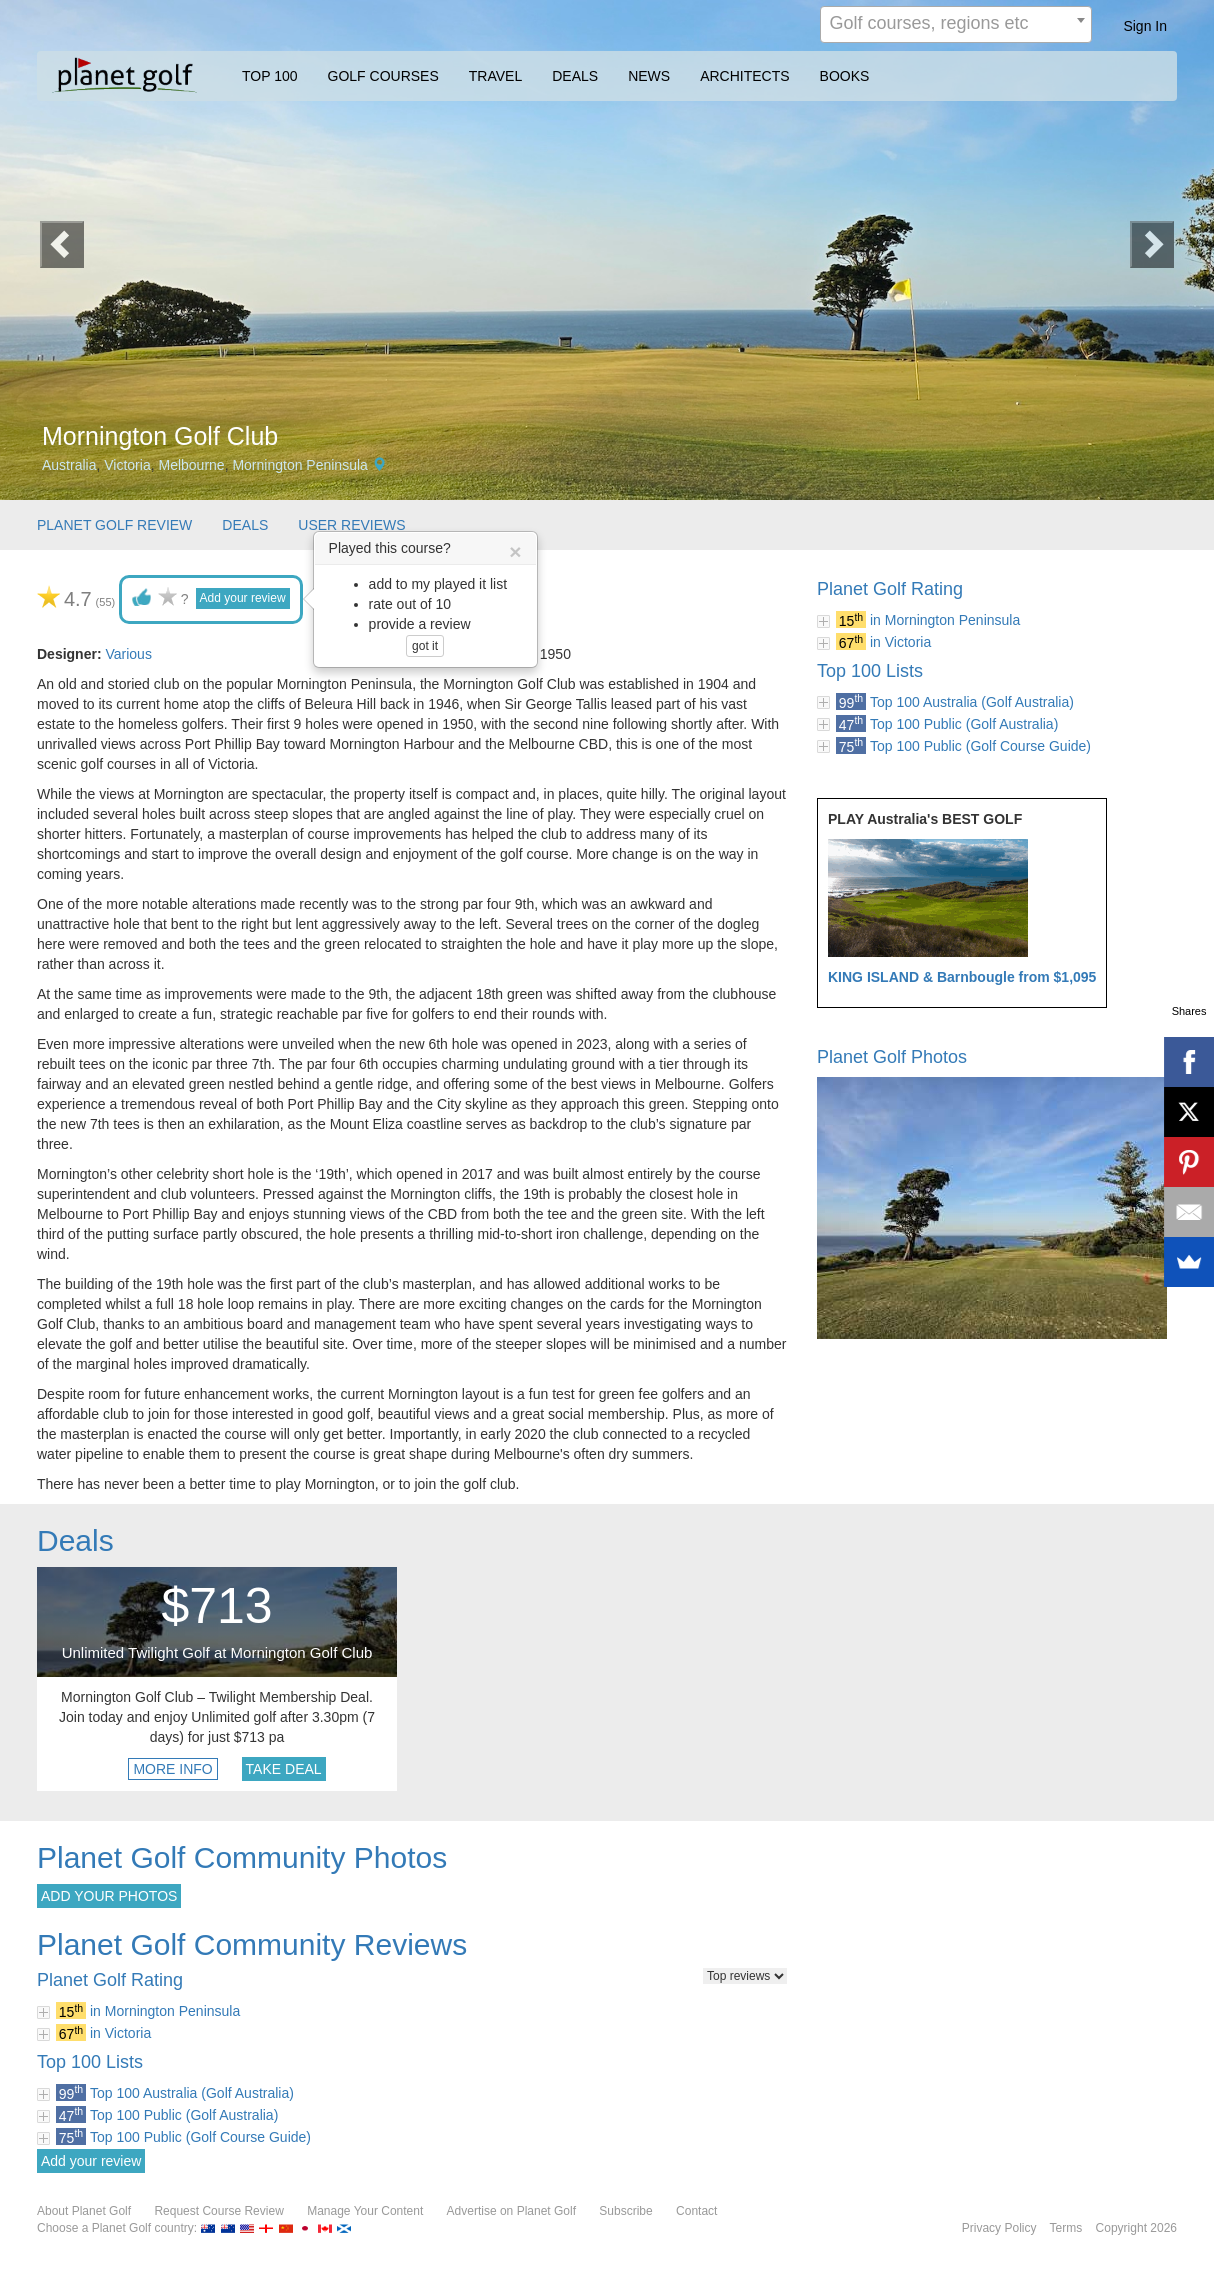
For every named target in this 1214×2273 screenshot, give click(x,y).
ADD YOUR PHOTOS (109, 1896)
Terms (1066, 2228)
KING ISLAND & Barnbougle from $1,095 (962, 977)
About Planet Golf (84, 2211)
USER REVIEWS (351, 525)
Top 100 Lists (870, 671)
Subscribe (625, 2211)
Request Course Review (218, 2211)
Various (128, 654)
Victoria (127, 465)
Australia (69, 465)
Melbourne (191, 465)
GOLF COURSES (383, 76)
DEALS (575, 76)
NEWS (649, 76)
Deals (75, 1540)
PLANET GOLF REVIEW (114, 525)
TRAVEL (495, 76)
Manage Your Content (365, 2211)
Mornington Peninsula (299, 465)
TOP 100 (270, 76)
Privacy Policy (999, 2228)
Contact (696, 2211)
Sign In (1145, 26)
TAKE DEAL (284, 1769)
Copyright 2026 (1136, 2228)
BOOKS (845, 76)
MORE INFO (172, 1769)
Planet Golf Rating (890, 589)
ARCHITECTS (744, 76)
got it (425, 646)
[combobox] (956, 24)
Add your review (243, 598)
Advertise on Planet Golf (511, 2211)
